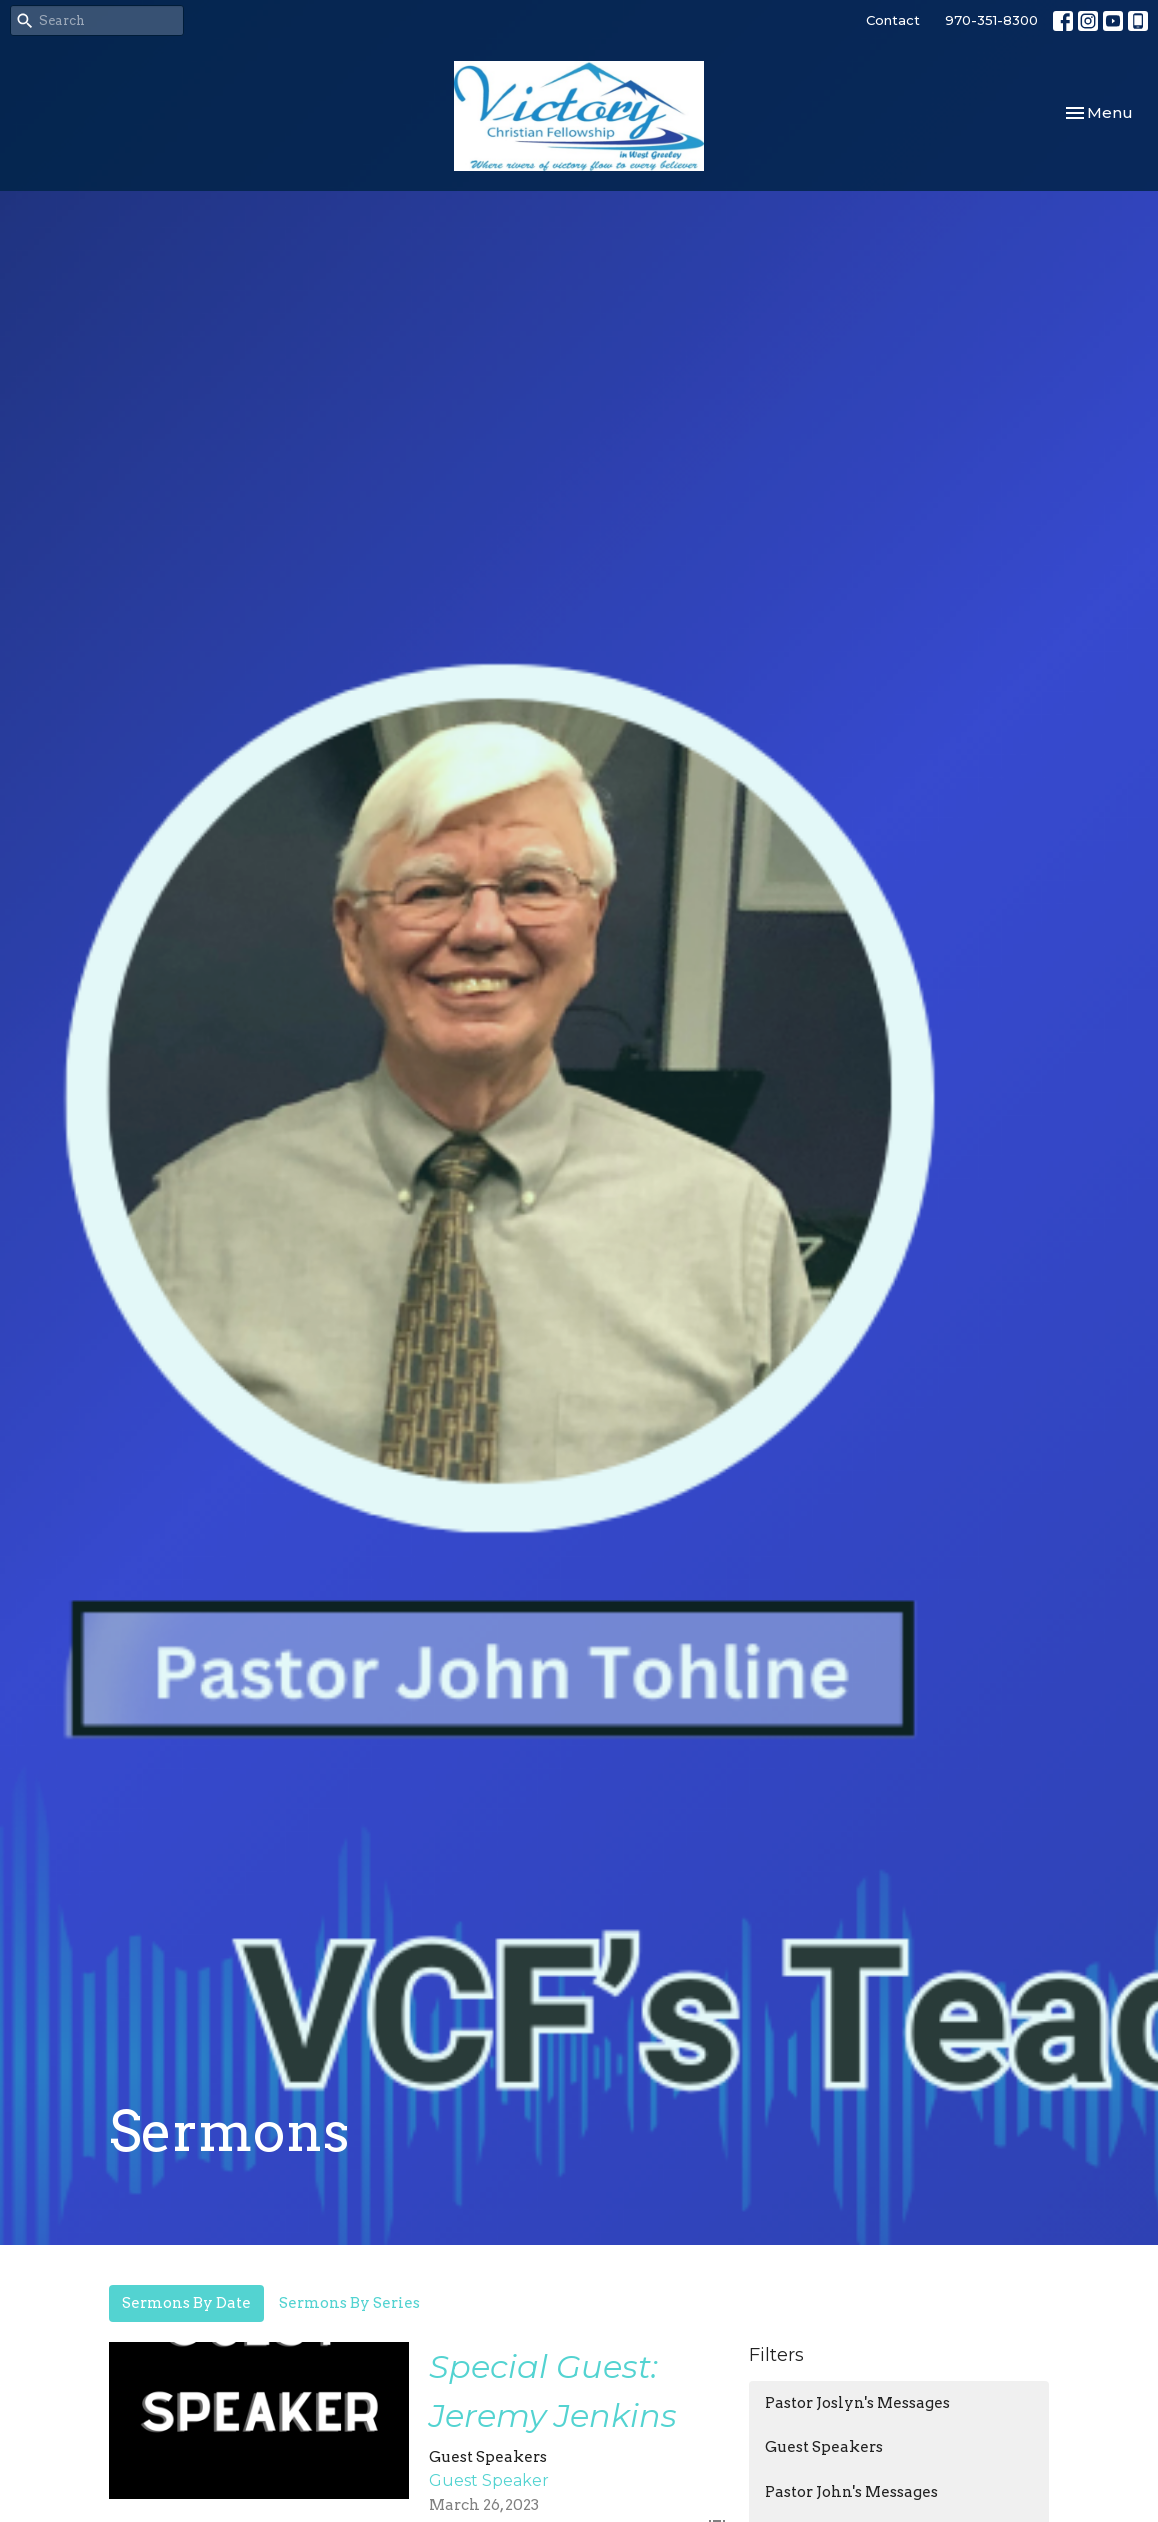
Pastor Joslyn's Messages (857, 2403)
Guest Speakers (824, 2447)
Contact (893, 20)
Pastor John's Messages (851, 2492)
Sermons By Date (186, 2303)
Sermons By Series (349, 2303)
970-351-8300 (991, 20)
